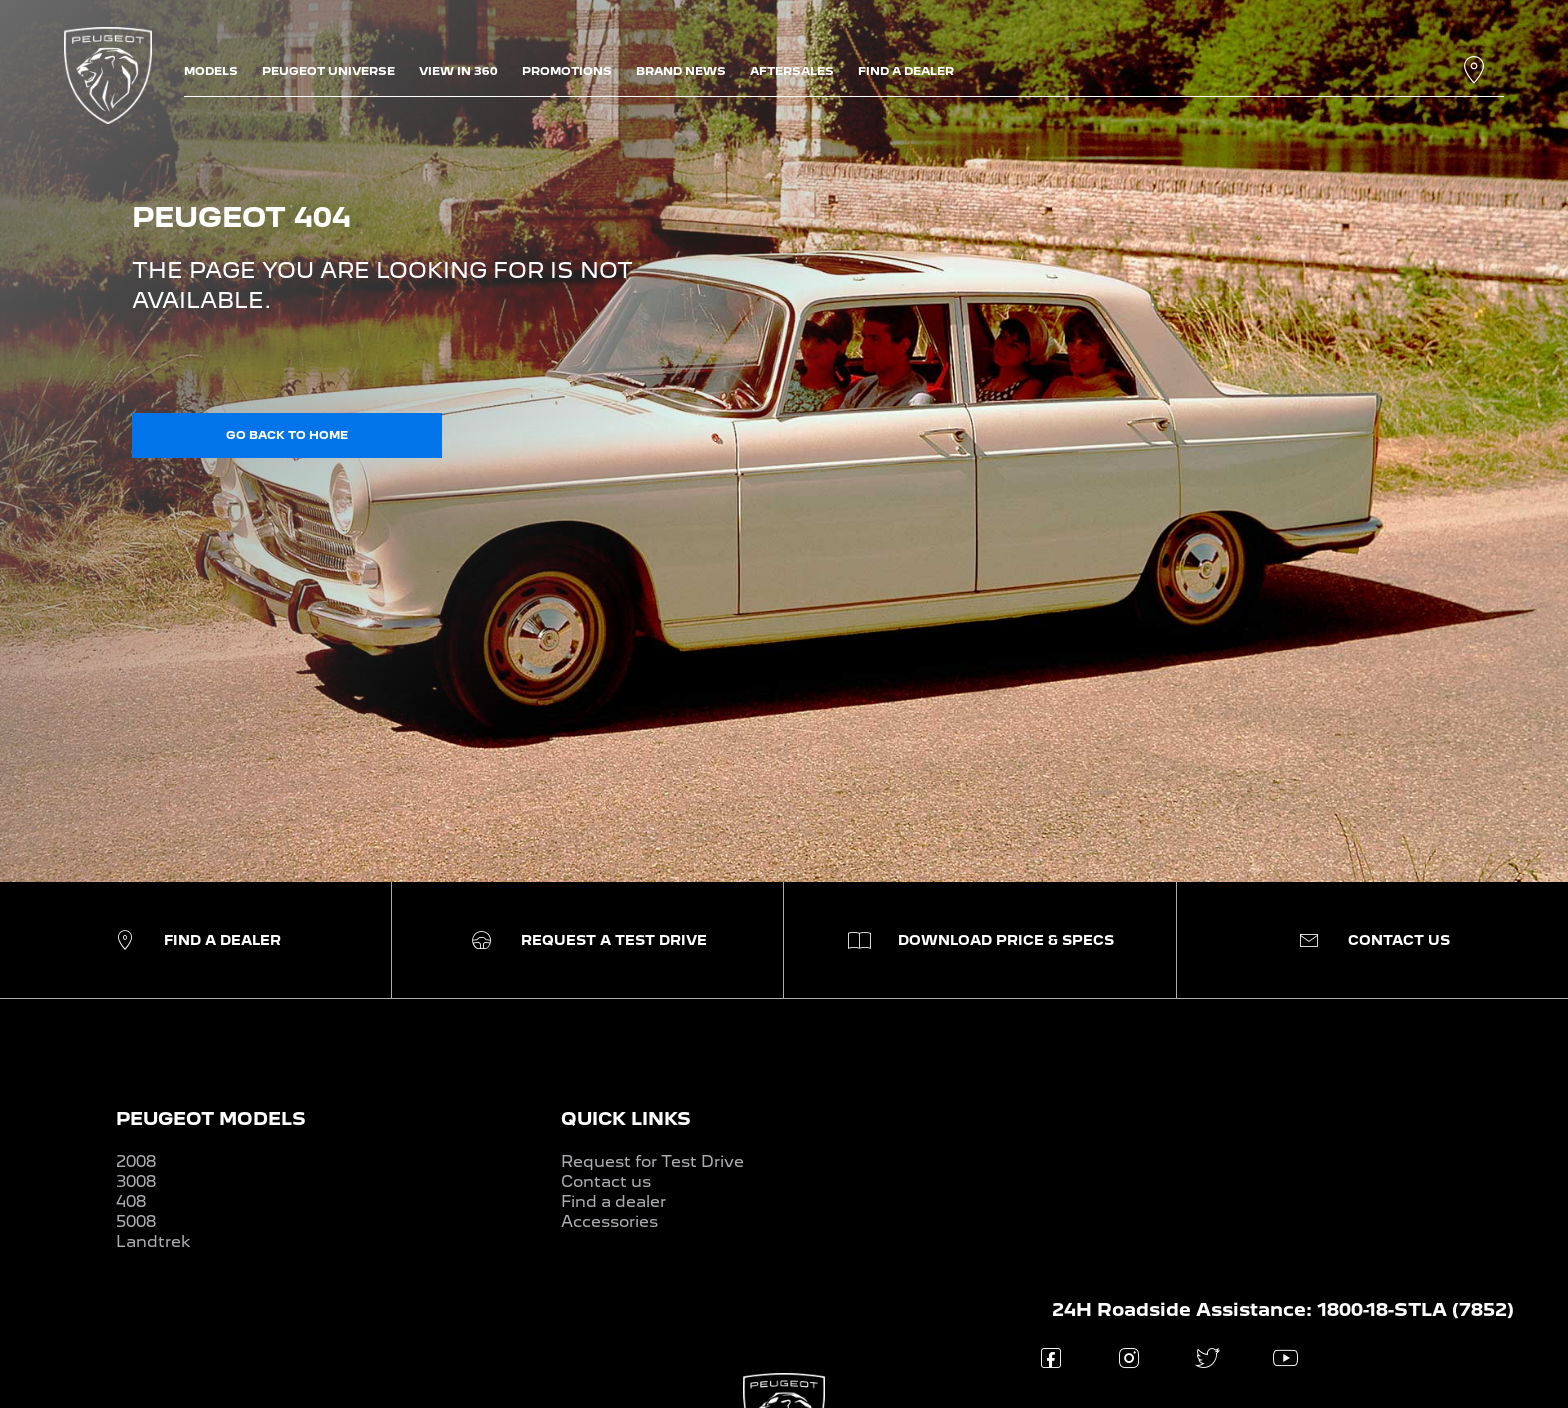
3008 (136, 1181)
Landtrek (153, 1241)
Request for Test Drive (652, 1161)
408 (131, 1201)
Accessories (609, 1221)
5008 (136, 1221)
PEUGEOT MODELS (211, 1118)
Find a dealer (613, 1201)
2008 (136, 1161)
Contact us (606, 1181)
